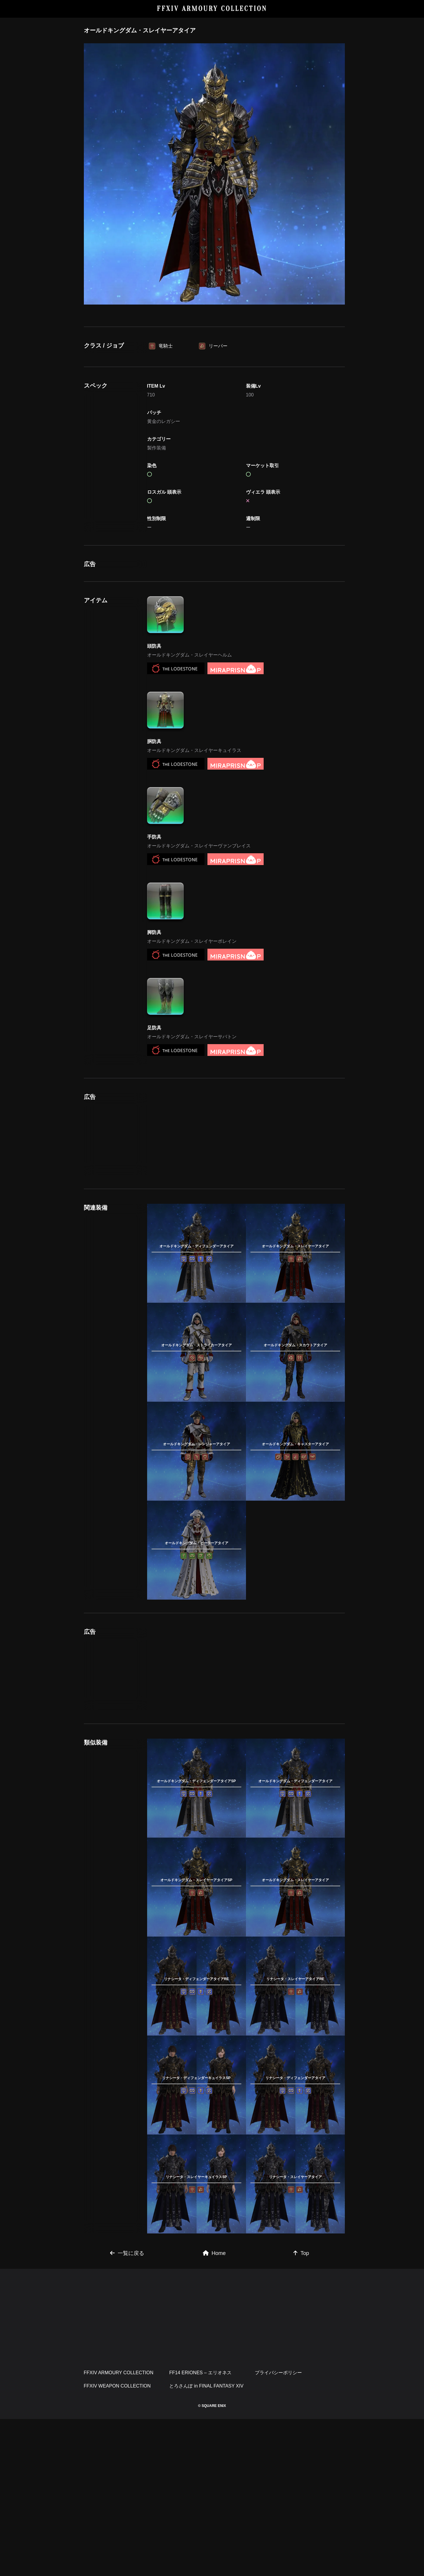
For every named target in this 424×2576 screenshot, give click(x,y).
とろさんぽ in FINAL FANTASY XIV (206, 2385)
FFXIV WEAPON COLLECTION (117, 2385)
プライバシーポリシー (278, 2372)
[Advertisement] (246, 1134)
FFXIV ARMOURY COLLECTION (212, 9)
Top (301, 2253)
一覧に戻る (127, 2253)
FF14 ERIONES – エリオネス (200, 2372)
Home (214, 2253)
